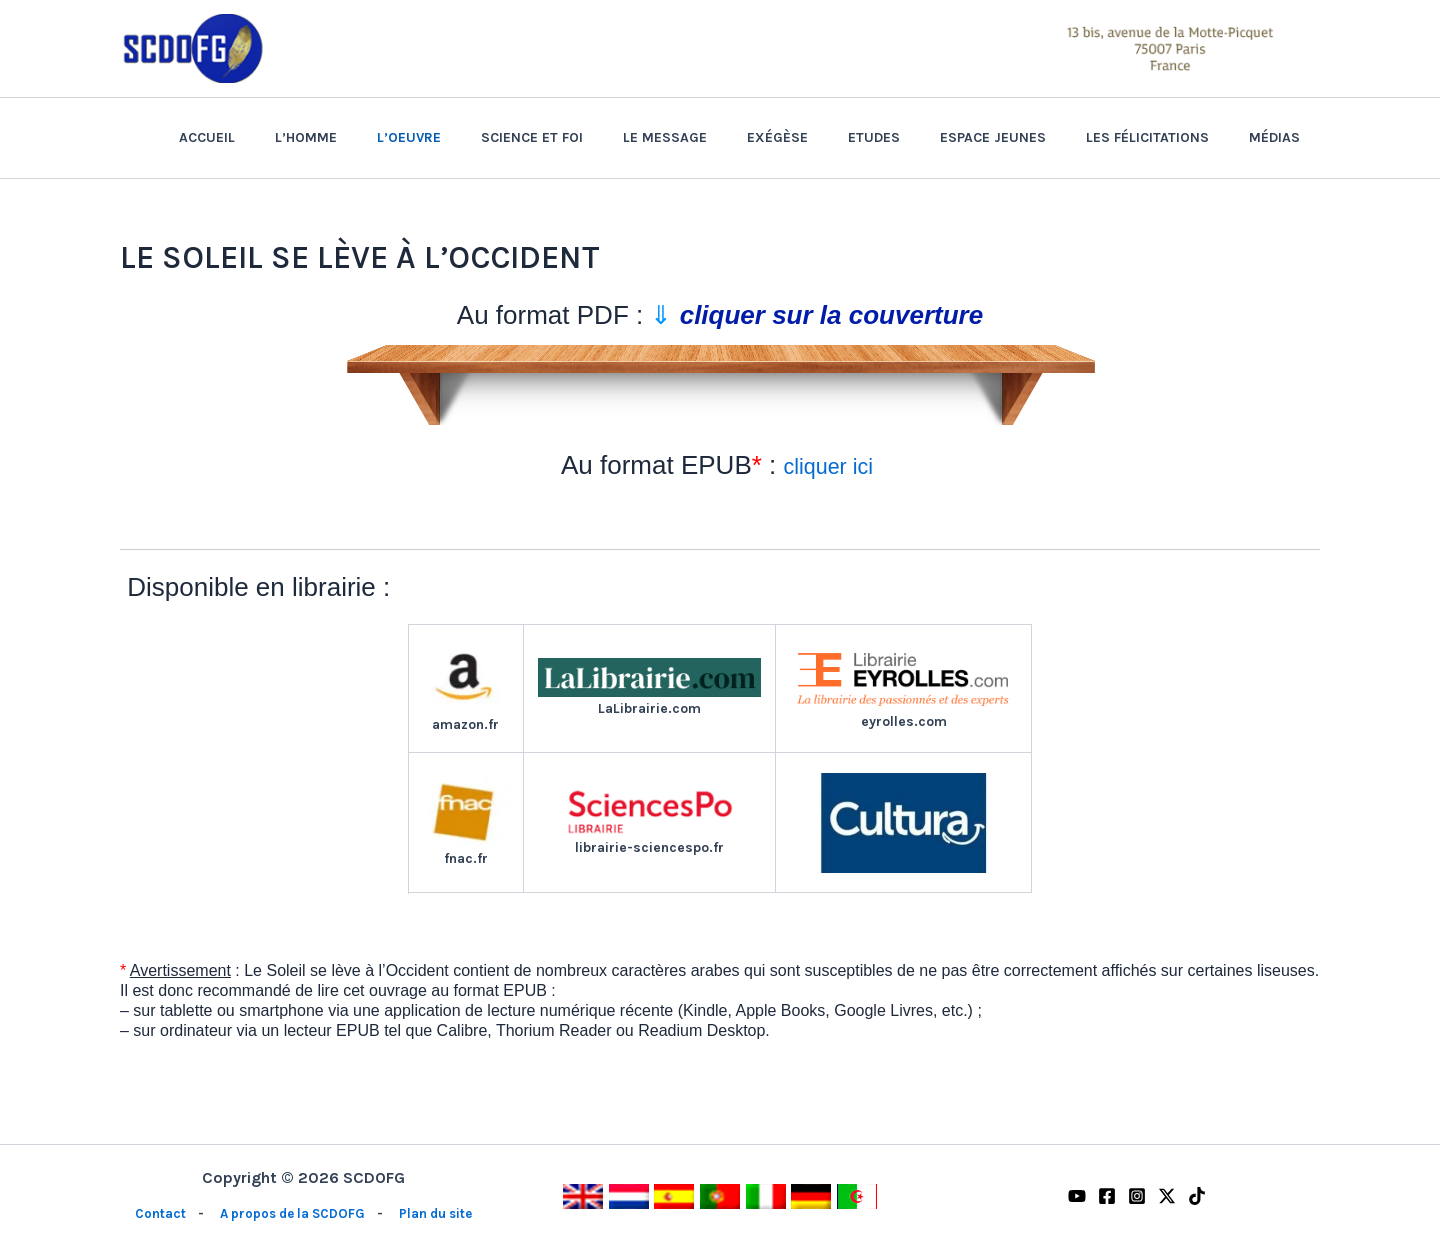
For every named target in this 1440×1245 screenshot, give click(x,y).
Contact (153, 1213)
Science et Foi (610, 137)
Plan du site (440, 1213)
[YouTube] (1077, 1196)
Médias (1280, 137)
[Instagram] (1137, 1196)
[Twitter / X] (1167, 1196)
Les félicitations (1165, 137)
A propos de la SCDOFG (290, 1213)
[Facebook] (1107, 1196)
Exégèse (831, 137)
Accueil (321, 137)
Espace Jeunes (1023, 137)
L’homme (408, 137)
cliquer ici (831, 465)
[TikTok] (1197, 1196)
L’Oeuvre (499, 137)
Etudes (916, 137)
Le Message (731, 137)
